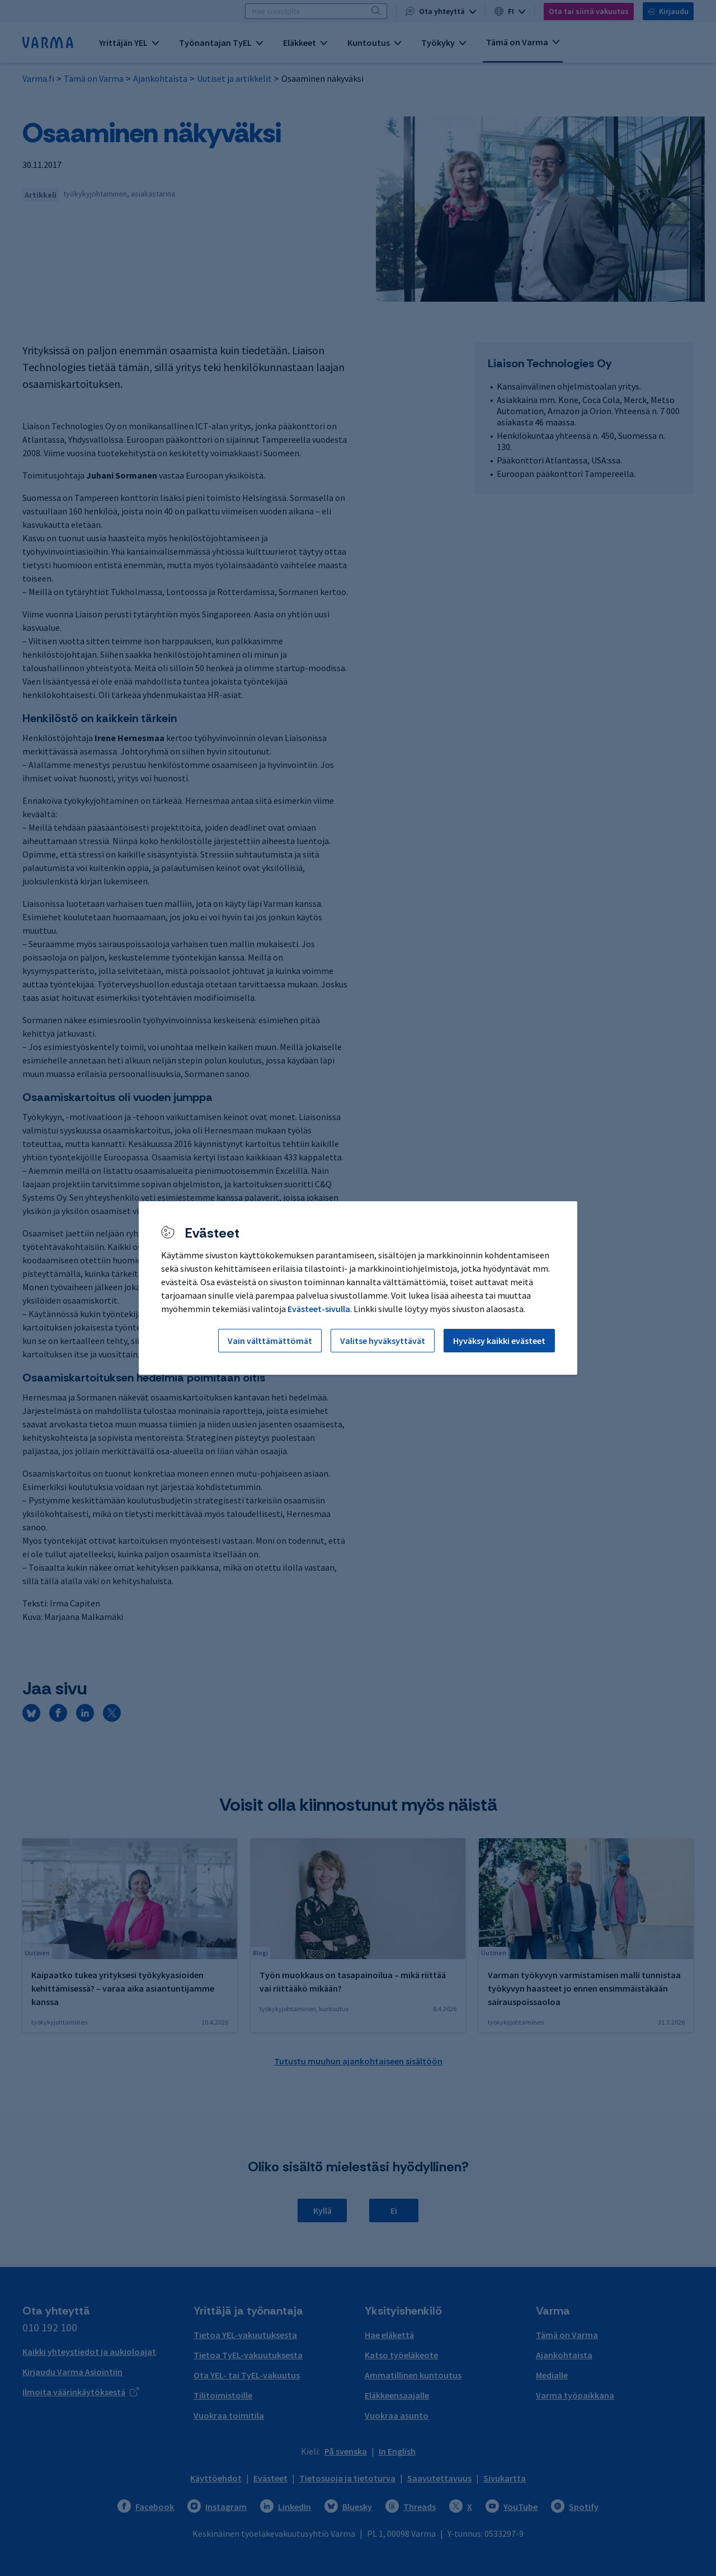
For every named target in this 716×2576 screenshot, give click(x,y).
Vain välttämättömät (270, 1340)
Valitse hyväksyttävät (382, 1340)
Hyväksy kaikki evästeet (499, 1340)
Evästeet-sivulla (319, 1308)
